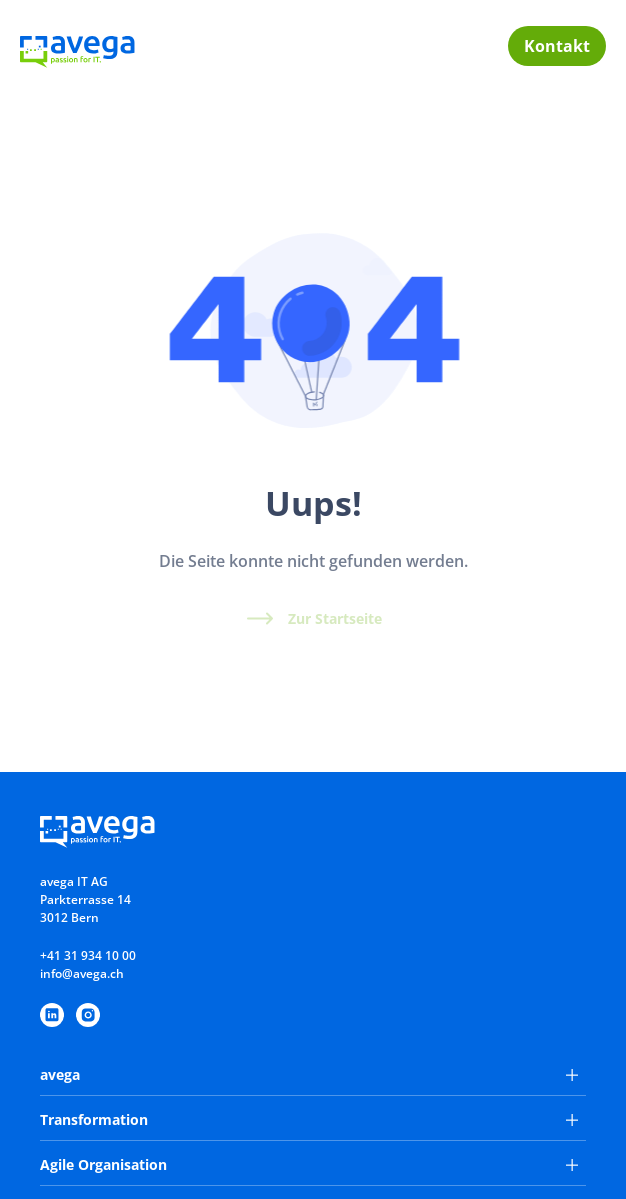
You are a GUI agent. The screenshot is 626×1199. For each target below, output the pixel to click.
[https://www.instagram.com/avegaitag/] (88, 1015)
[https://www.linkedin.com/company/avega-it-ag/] (52, 1015)
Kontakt (557, 46)
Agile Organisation (309, 1164)
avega (309, 1074)
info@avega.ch (82, 973)
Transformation (309, 1119)
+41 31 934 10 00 (88, 955)
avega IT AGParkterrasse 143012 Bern (85, 899)
